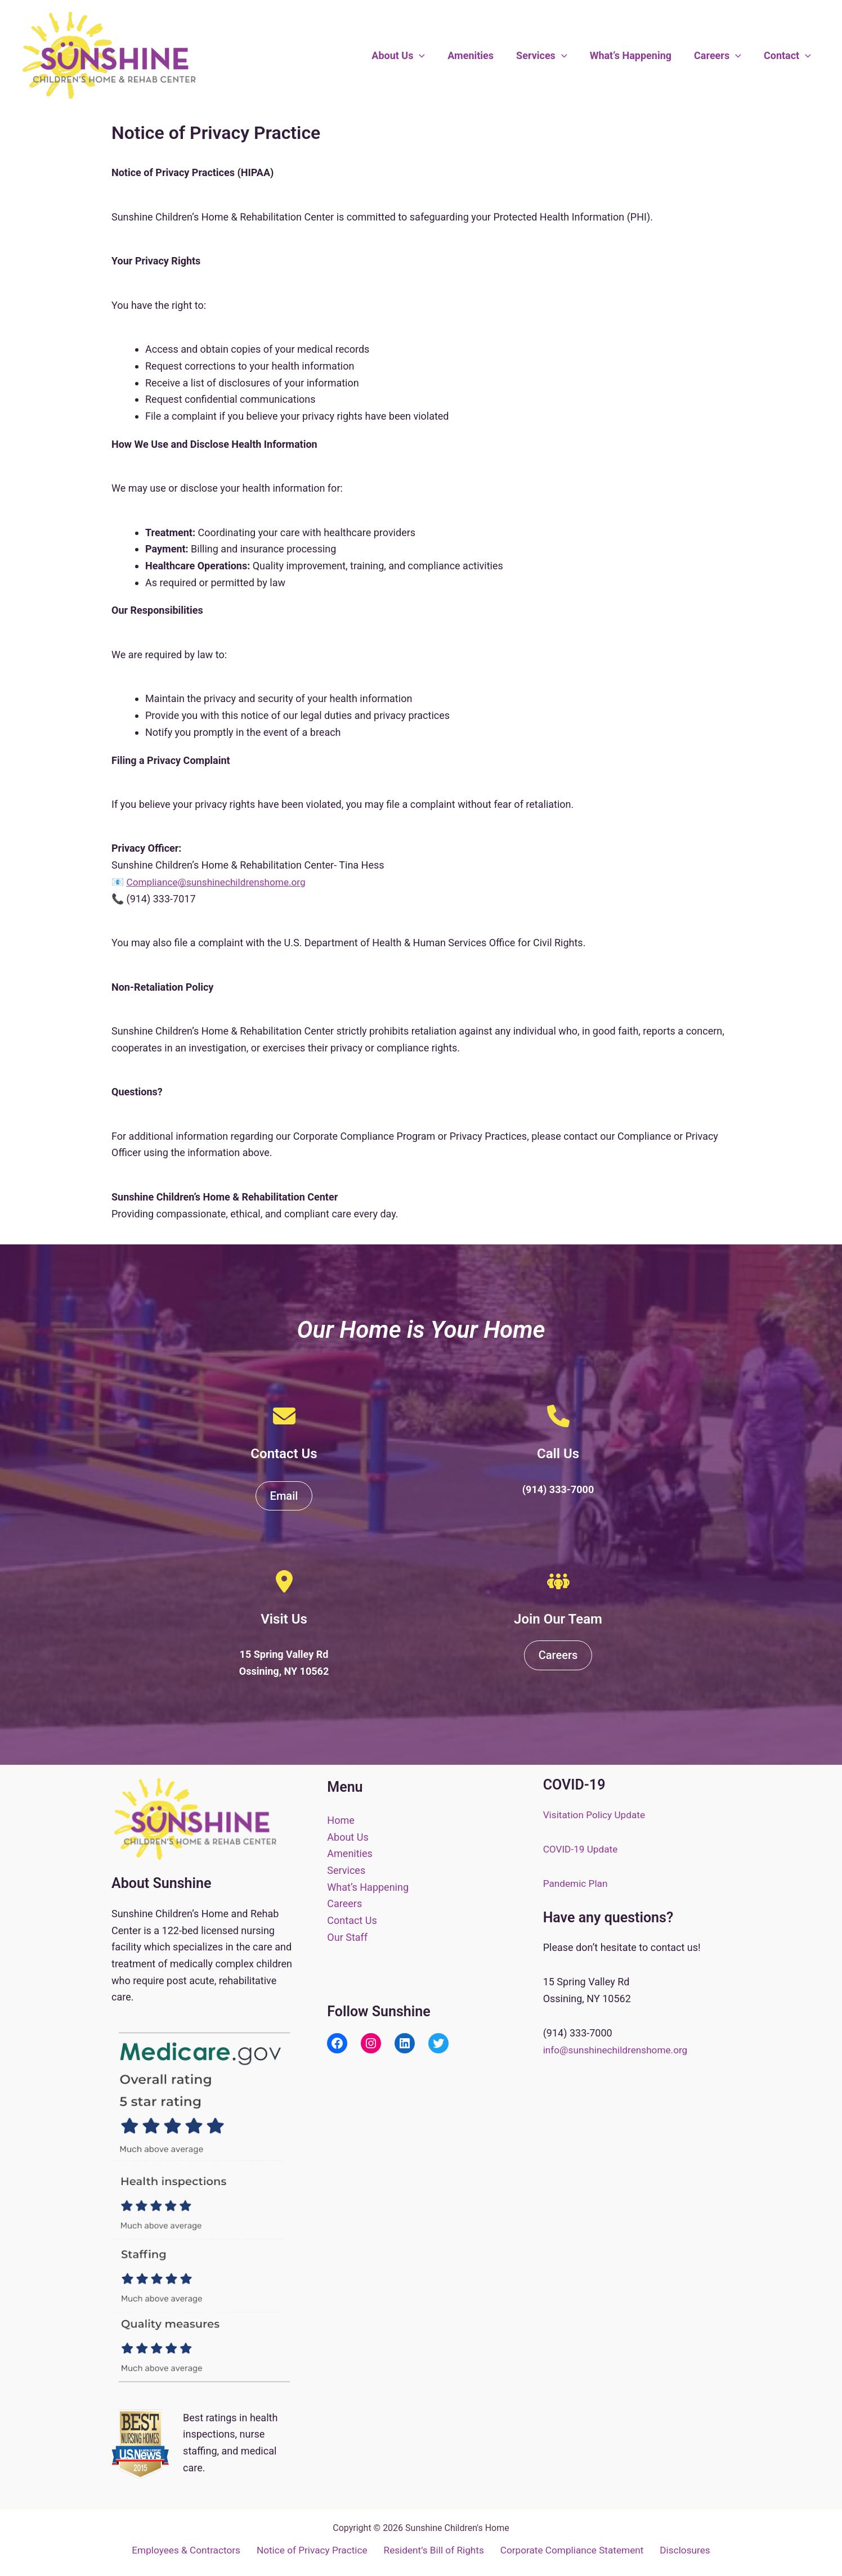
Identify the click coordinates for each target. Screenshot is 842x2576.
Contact (788, 55)
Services (549, 55)
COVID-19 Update (582, 1849)
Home (340, 1820)
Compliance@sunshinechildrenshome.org (219, 882)
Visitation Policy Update (596, 1814)
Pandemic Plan (577, 1883)
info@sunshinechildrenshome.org (619, 2050)
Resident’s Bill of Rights (434, 2550)
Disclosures (683, 2550)
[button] (431, 55)
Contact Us (352, 1920)
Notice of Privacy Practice (313, 2550)
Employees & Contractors (189, 2550)
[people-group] (558, 1581)
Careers (721, 55)
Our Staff (347, 1937)
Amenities (481, 55)
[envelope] (284, 1416)
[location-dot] (284, 1581)
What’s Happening (636, 55)
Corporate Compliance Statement (572, 2550)
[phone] (558, 1416)
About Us (410, 55)
